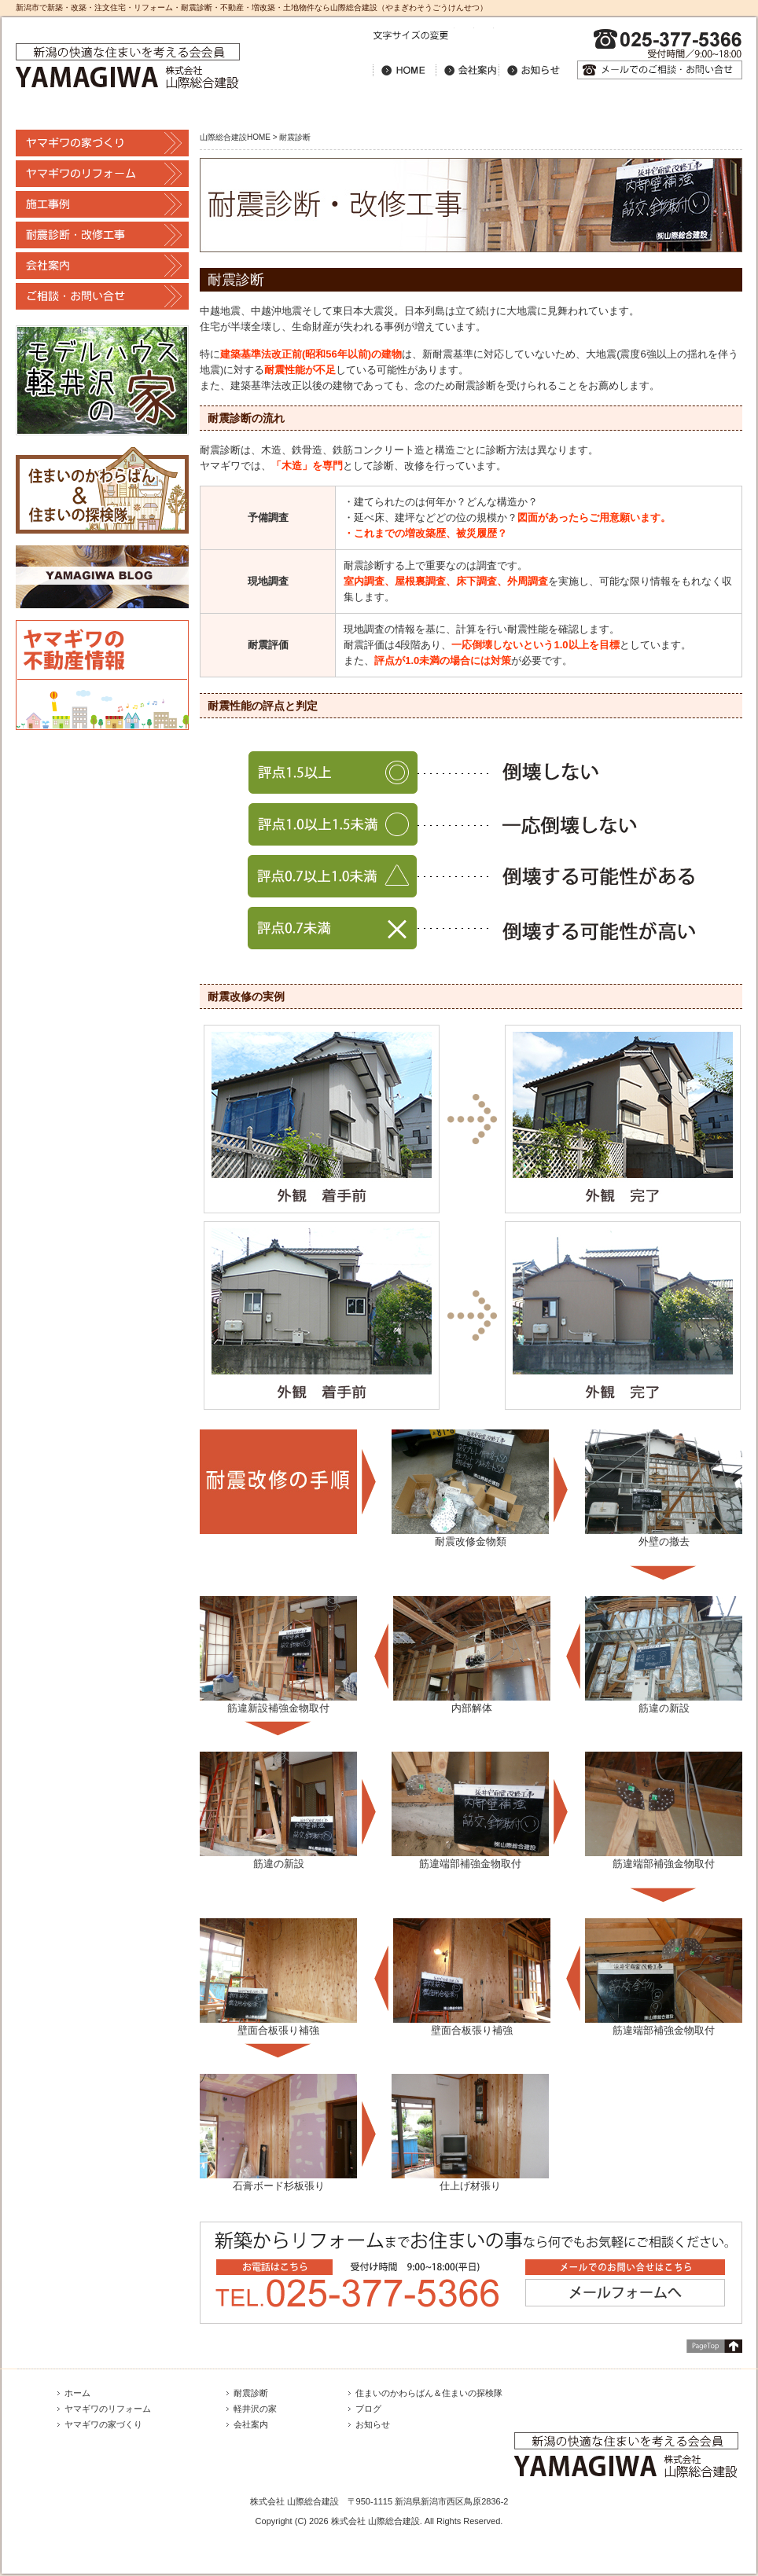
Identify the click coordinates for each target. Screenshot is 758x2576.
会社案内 (251, 2424)
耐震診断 (251, 2393)
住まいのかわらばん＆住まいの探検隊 (428, 2393)
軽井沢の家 (255, 2408)
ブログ (368, 2408)
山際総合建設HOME (235, 137)
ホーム (77, 2393)
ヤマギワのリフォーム (107, 2408)
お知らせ (372, 2424)
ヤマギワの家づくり (103, 2424)
